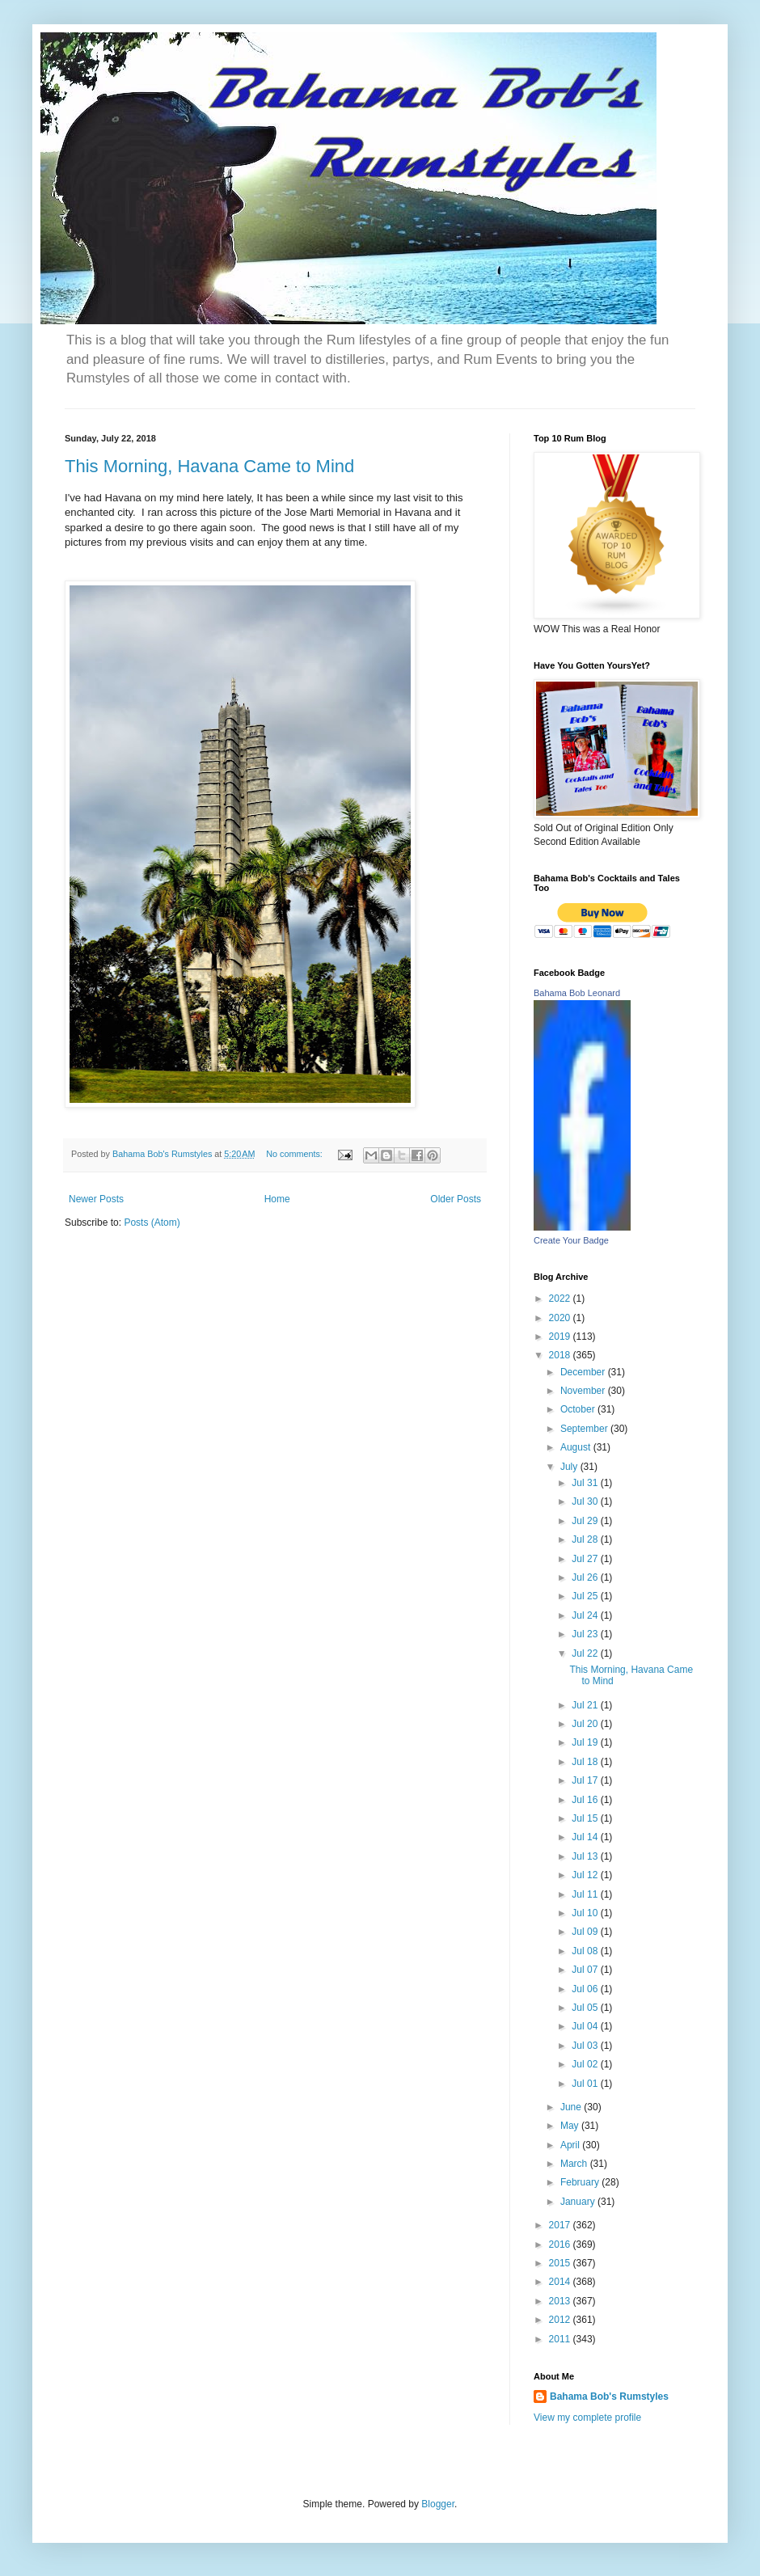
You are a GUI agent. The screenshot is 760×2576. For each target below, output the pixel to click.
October (578, 1409)
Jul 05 (586, 2007)
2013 (561, 2301)
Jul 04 (586, 2026)
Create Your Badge (571, 1240)
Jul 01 (586, 2083)
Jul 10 (586, 1913)
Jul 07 (586, 1969)
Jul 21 (586, 1705)
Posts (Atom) (151, 1222)
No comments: (295, 1154)
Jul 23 (586, 1634)
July (570, 1466)
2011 (561, 2339)
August (576, 1447)
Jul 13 (586, 1856)
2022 (561, 1298)
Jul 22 (586, 1653)
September (585, 1428)
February (581, 2182)
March (575, 2163)
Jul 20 (586, 1723)
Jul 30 (586, 1501)
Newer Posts (96, 1199)
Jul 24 (586, 1615)
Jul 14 (586, 1837)
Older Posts (455, 1199)
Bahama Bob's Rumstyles (609, 2396)
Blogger (437, 2504)
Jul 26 (586, 1577)
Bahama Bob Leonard (577, 993)
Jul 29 (586, 1521)
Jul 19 (586, 1742)
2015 (561, 2263)
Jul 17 (586, 1780)
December (584, 1372)
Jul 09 (586, 1931)
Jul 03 (586, 2045)
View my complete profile (587, 2417)
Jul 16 (586, 1799)
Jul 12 (586, 1875)
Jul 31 (586, 1483)
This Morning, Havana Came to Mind (209, 466)
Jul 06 (586, 1989)
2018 (561, 1355)
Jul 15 (586, 1818)
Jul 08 (586, 1951)
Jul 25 (586, 1596)
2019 (561, 1336)
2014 (561, 2281)
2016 (561, 2244)
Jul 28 (586, 1539)
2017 (561, 2225)
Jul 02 (586, 2064)
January (578, 2201)
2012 (561, 2319)
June (572, 2107)
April (571, 2145)
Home (277, 1199)
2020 (561, 1318)
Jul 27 (586, 1559)
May (570, 2125)
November (584, 1390)
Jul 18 (586, 1761)
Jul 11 (586, 1894)
